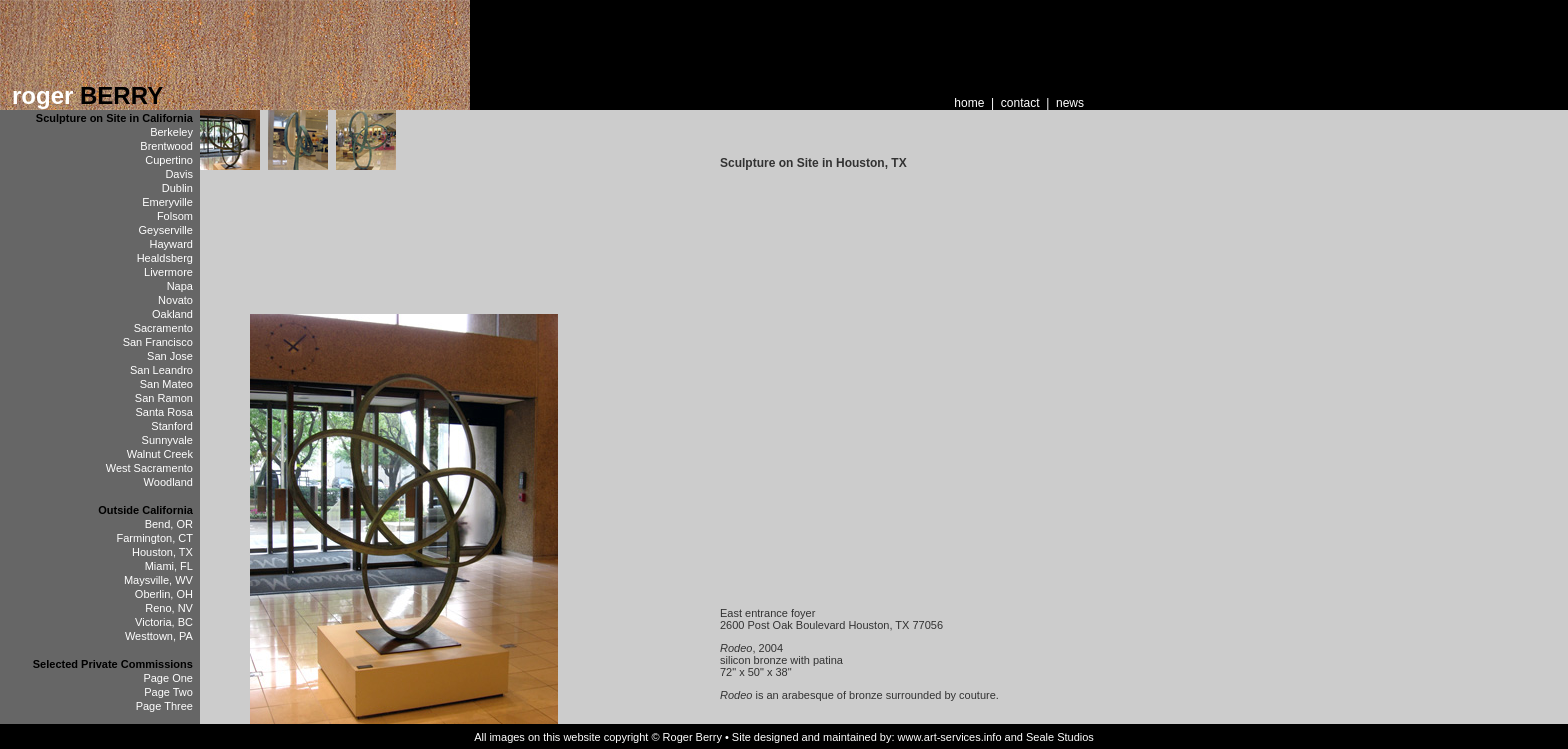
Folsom (175, 216)
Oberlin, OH (164, 594)
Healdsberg (165, 258)
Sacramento (163, 328)
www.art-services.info (950, 737)
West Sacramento (149, 468)
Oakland (172, 314)
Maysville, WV (158, 580)
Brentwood (166, 146)
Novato (175, 300)
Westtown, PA (159, 636)
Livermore (168, 272)
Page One (168, 678)
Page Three (164, 706)
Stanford (172, 426)
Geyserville (166, 230)
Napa (180, 286)
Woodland (168, 482)
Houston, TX (162, 552)
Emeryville (167, 202)
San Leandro (161, 370)
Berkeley (171, 132)
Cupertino (169, 160)
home (969, 103)
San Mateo (166, 384)
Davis (179, 174)
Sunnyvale (167, 440)
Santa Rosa (163, 412)
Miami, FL (169, 566)
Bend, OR (169, 524)
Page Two (168, 692)
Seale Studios (1060, 737)
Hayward (171, 244)
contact (1020, 103)
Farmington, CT (155, 538)
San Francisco (158, 342)
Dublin (177, 188)
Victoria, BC (164, 622)
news (1070, 103)
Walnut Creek (160, 454)
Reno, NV (169, 608)
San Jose (170, 356)
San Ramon (164, 398)
